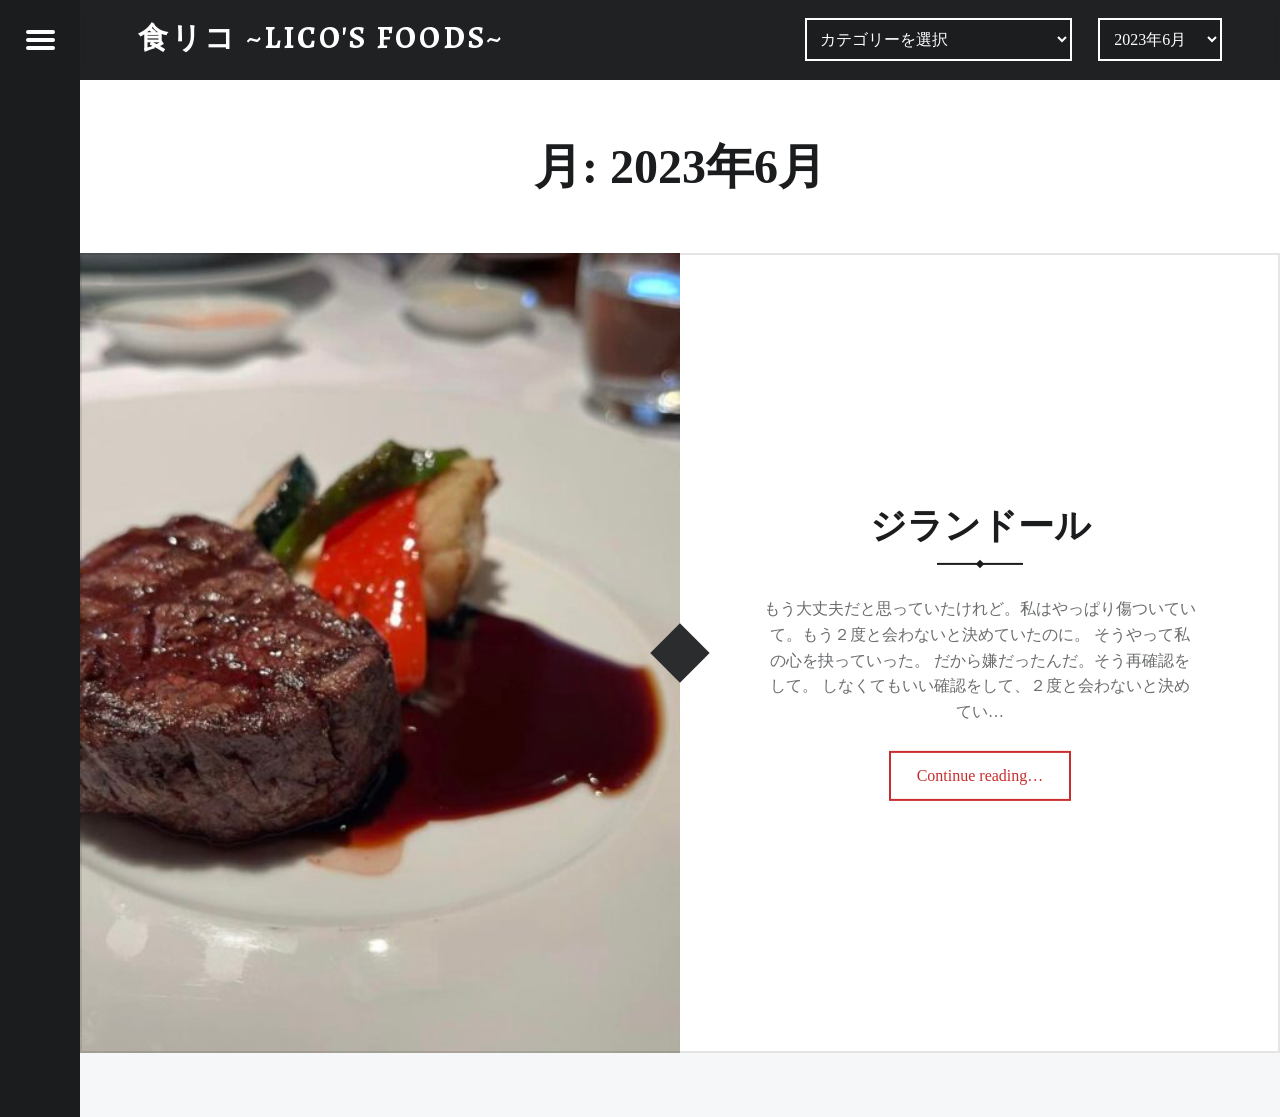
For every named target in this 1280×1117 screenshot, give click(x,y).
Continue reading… (983, 769)
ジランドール (980, 526)
